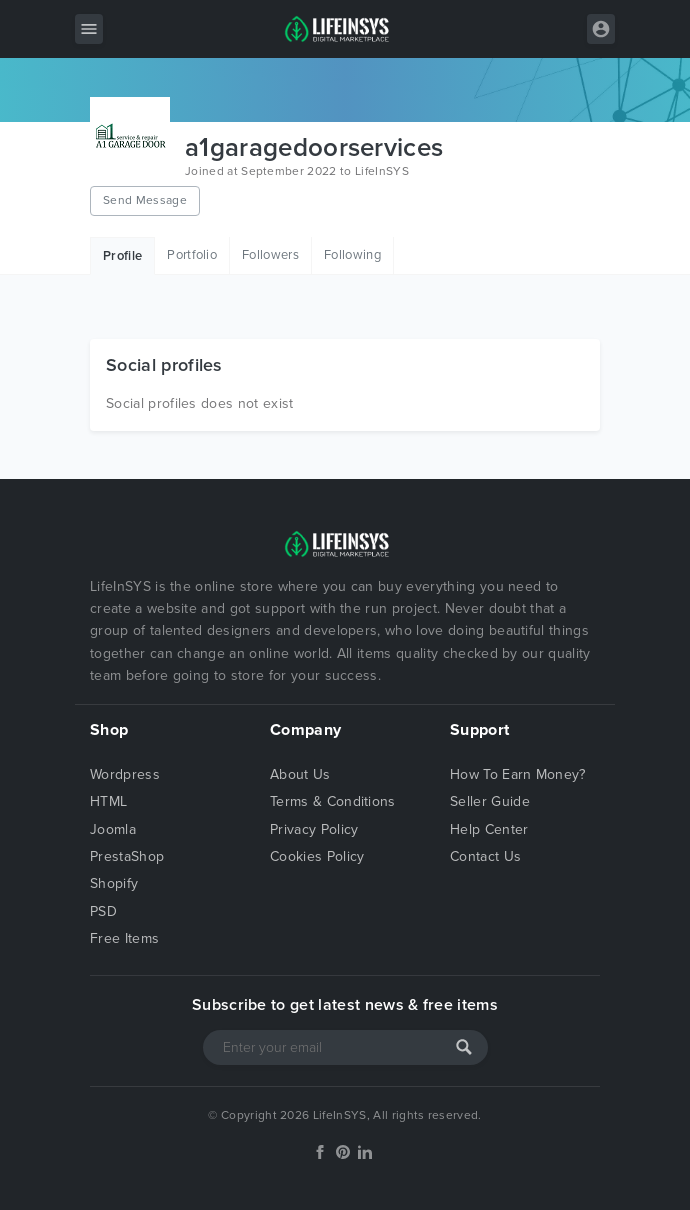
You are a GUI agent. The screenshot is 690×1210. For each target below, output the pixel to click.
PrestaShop (127, 856)
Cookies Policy (317, 856)
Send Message (145, 200)
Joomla (113, 829)
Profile (122, 256)
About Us (300, 774)
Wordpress (125, 774)
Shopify (114, 883)
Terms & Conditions (333, 801)
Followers (270, 255)
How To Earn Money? (518, 774)
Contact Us (485, 856)
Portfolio (192, 255)
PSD (103, 911)
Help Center (489, 829)
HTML (108, 801)
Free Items (124, 938)
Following (352, 255)
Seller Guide (490, 801)
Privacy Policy (314, 829)
